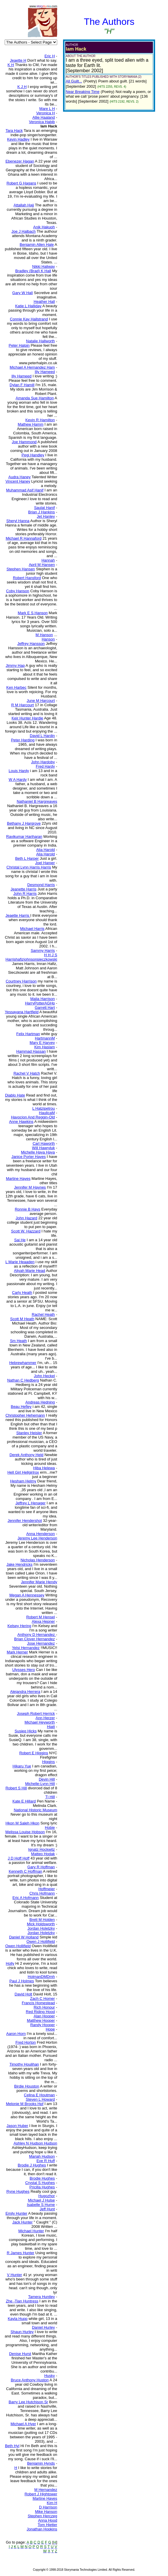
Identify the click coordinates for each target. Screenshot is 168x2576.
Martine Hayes (45, 2498)
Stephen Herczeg (42, 2516)
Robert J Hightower (41, 2494)
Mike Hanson (46, 2511)
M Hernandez (45, 2489)
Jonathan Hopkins (42, 2529)
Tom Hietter (47, 2525)
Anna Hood (47, 2520)
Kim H (52, 2503)
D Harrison (48, 2507)
